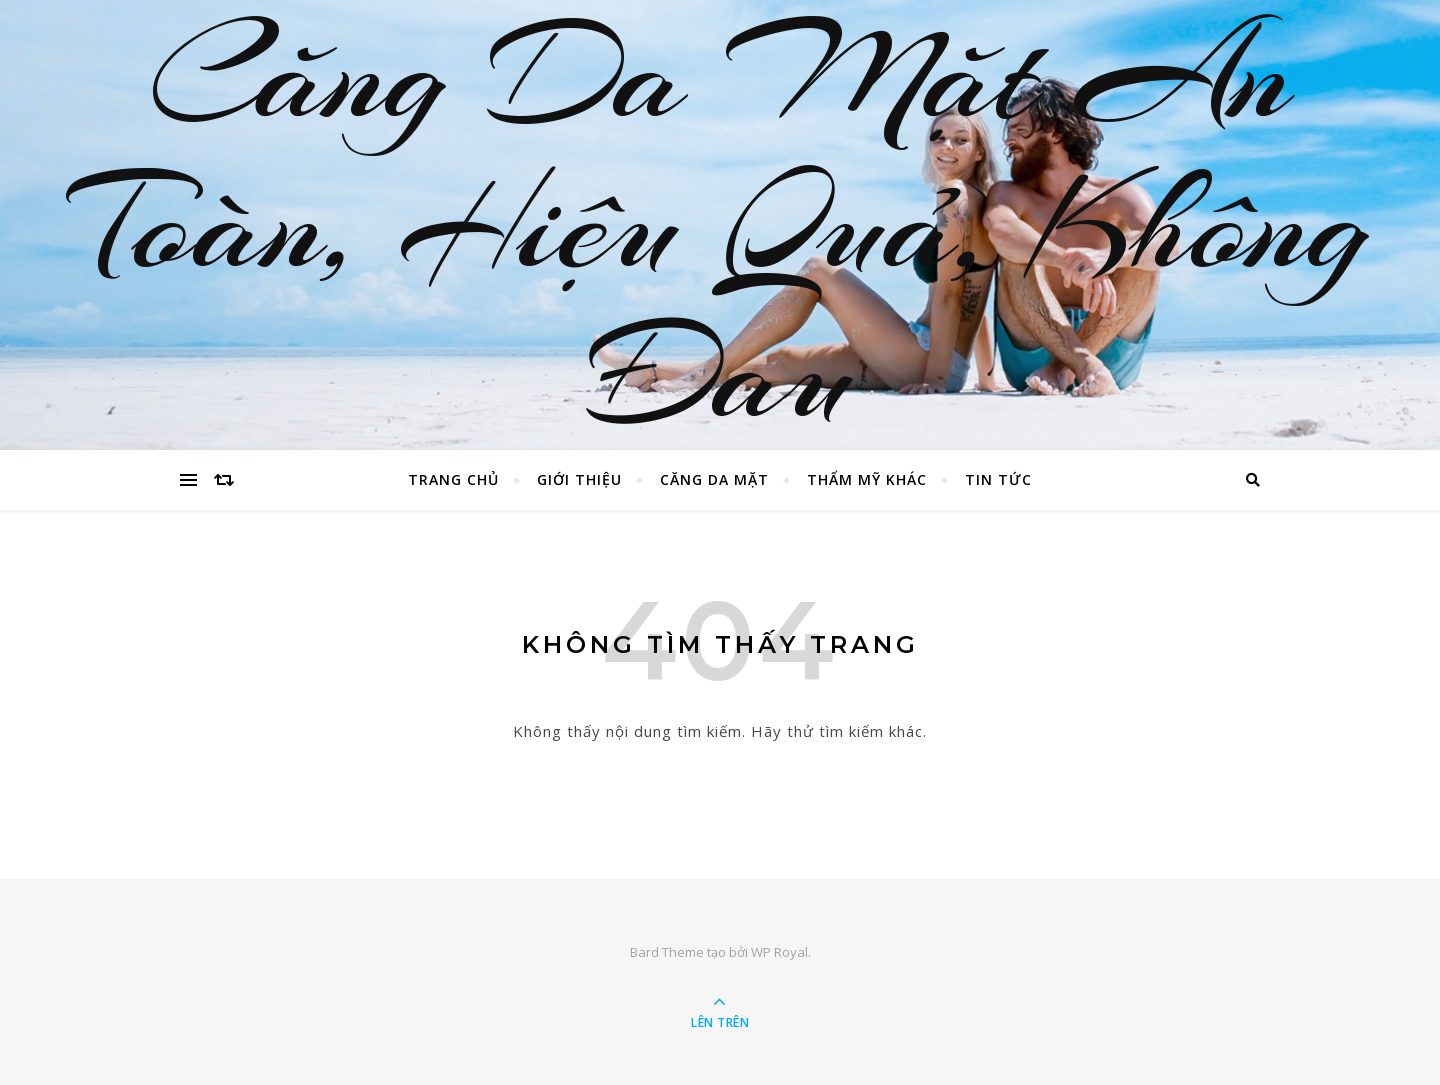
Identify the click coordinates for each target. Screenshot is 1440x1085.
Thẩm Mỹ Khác (867, 479)
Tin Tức (998, 479)
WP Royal (779, 952)
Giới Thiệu (579, 479)
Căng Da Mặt (714, 479)
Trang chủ (453, 479)
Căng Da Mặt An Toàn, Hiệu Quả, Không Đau (720, 225)
